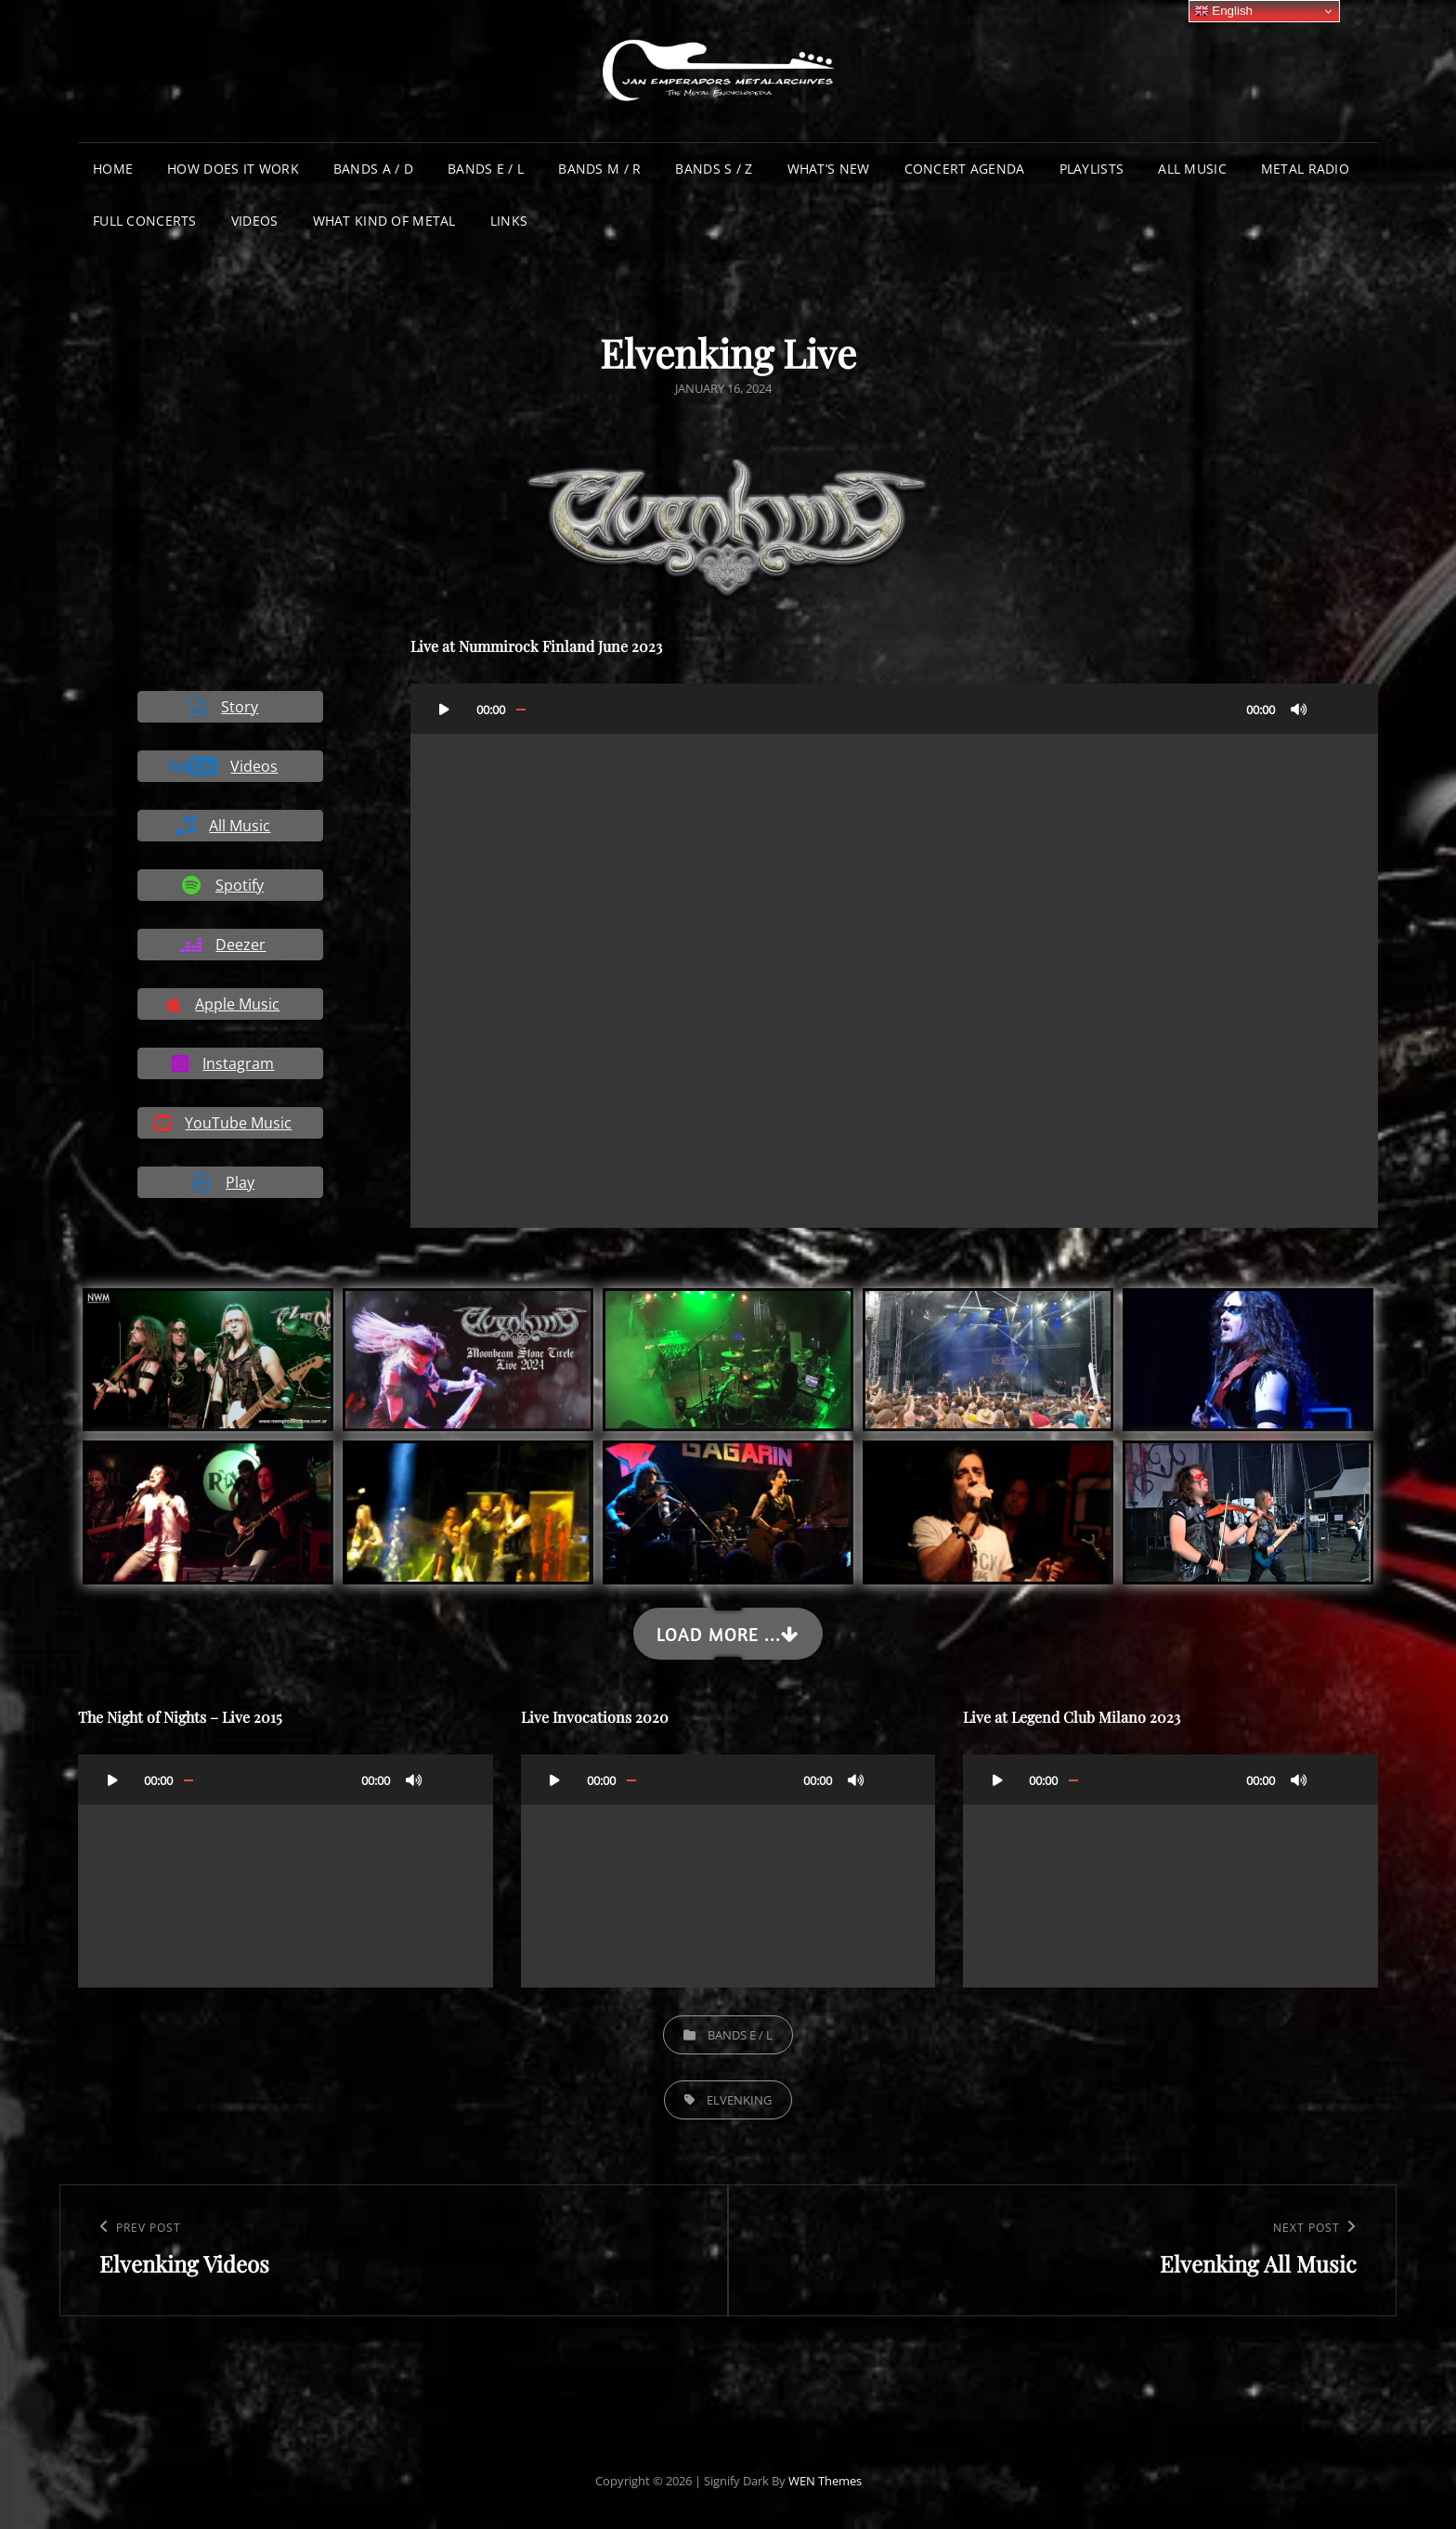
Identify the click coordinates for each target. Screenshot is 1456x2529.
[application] (894, 956)
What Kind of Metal (384, 220)
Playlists (1092, 168)
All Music (1192, 168)
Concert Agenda (964, 168)
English (1223, 11)
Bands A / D (373, 168)
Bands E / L (486, 168)
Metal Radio (1305, 168)
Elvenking (739, 2100)
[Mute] (1299, 708)
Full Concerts (145, 220)
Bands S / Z (713, 168)
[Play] (445, 708)
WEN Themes (825, 2480)
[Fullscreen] (1336, 708)
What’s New (828, 168)
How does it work (233, 168)
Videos (255, 220)
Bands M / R (599, 168)
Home (113, 168)
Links (508, 220)
